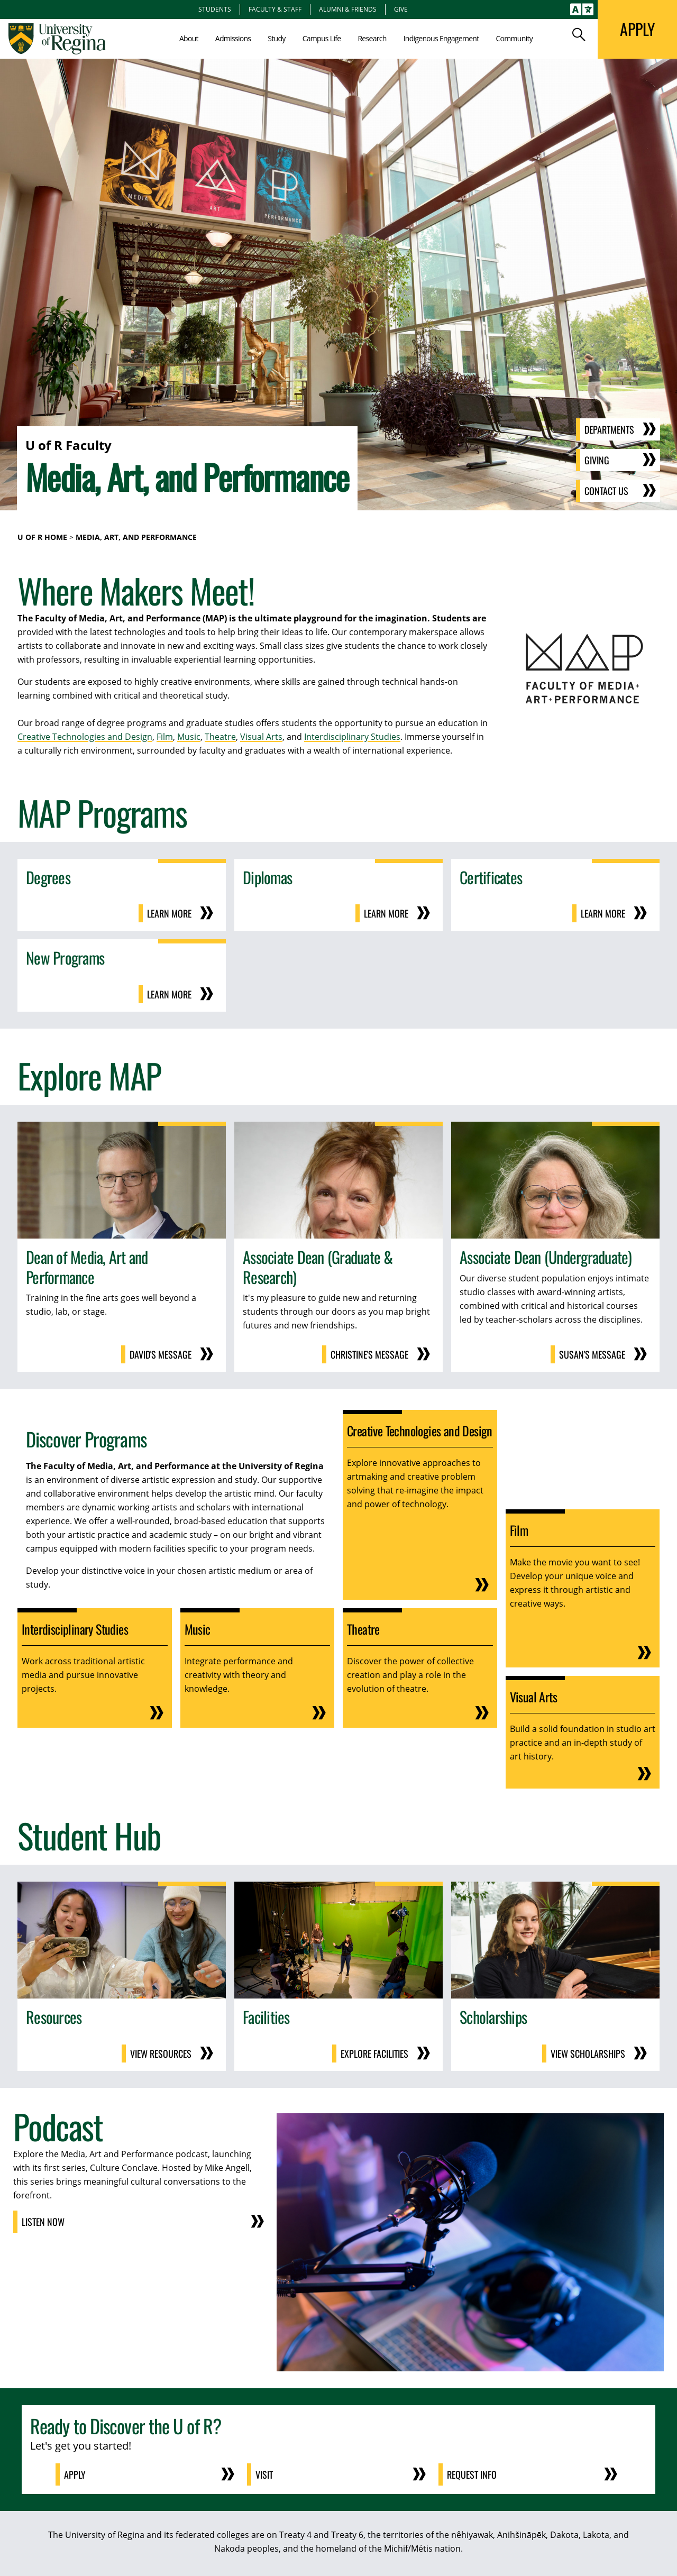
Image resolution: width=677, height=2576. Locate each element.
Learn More (169, 913)
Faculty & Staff (275, 9)
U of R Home (42, 537)
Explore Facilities (374, 2053)
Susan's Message (592, 1354)
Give (401, 9)
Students (214, 9)
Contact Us (606, 491)
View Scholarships (588, 2053)
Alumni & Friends (348, 9)
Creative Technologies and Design (84, 736)
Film (165, 736)
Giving (596, 460)
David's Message (160, 1354)
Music (188, 736)
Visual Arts (261, 736)
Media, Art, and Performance (136, 537)
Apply (75, 2474)
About (188, 38)
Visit (264, 2474)
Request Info (472, 2474)
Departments (609, 429)
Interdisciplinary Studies (352, 736)
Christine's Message (369, 1354)
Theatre (220, 736)
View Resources (160, 2053)
